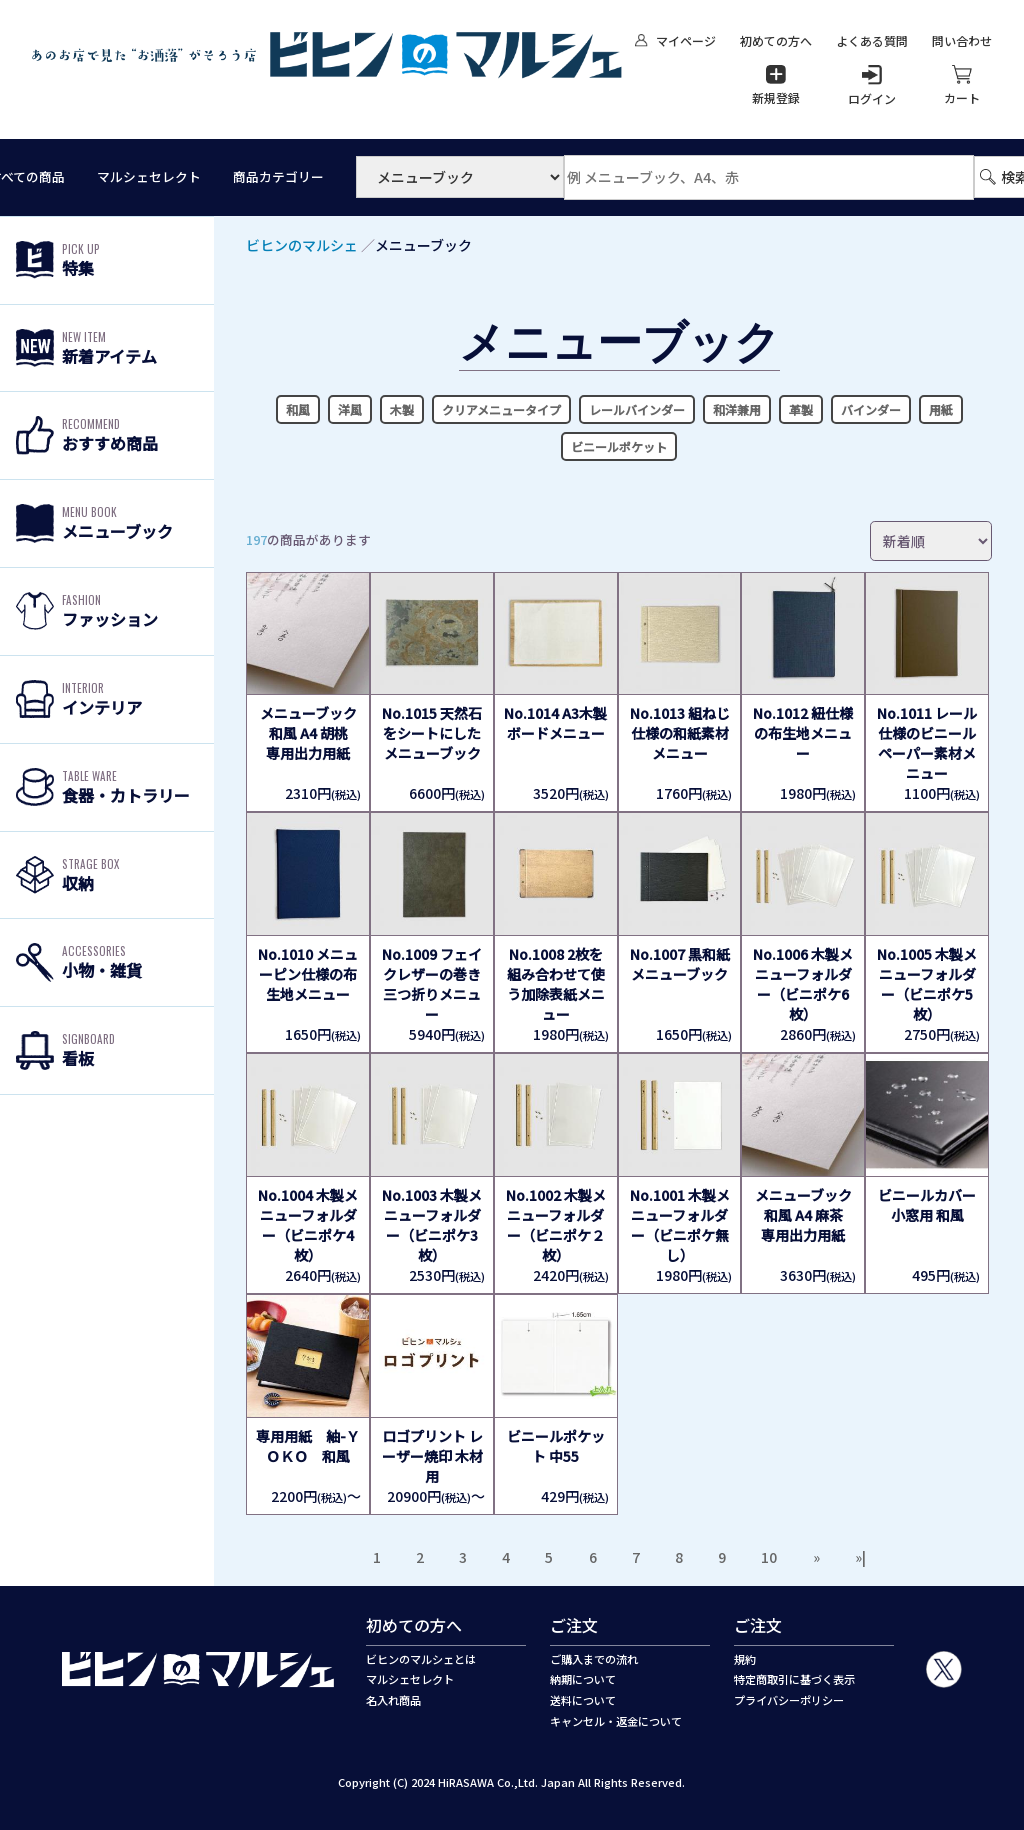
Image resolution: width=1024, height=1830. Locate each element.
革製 (801, 409)
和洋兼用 (737, 409)
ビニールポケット (619, 446)
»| (860, 1557)
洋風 (350, 409)
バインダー (871, 409)
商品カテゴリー (278, 177)
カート (962, 85)
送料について (583, 1700)
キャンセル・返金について (616, 1721)
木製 (402, 409)
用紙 (941, 409)
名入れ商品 (393, 1700)
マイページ (675, 40)
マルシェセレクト (149, 177)
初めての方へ (776, 40)
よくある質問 (872, 40)
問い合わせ (962, 40)
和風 (298, 409)
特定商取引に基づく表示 (794, 1679)
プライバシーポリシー (789, 1700)
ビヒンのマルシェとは (421, 1659)
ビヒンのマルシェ (302, 245)
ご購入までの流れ (594, 1659)
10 (769, 1557)
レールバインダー (637, 409)
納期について (583, 1679)
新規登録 (776, 85)
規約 (745, 1659)
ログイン (872, 86)
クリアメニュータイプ (501, 409)
